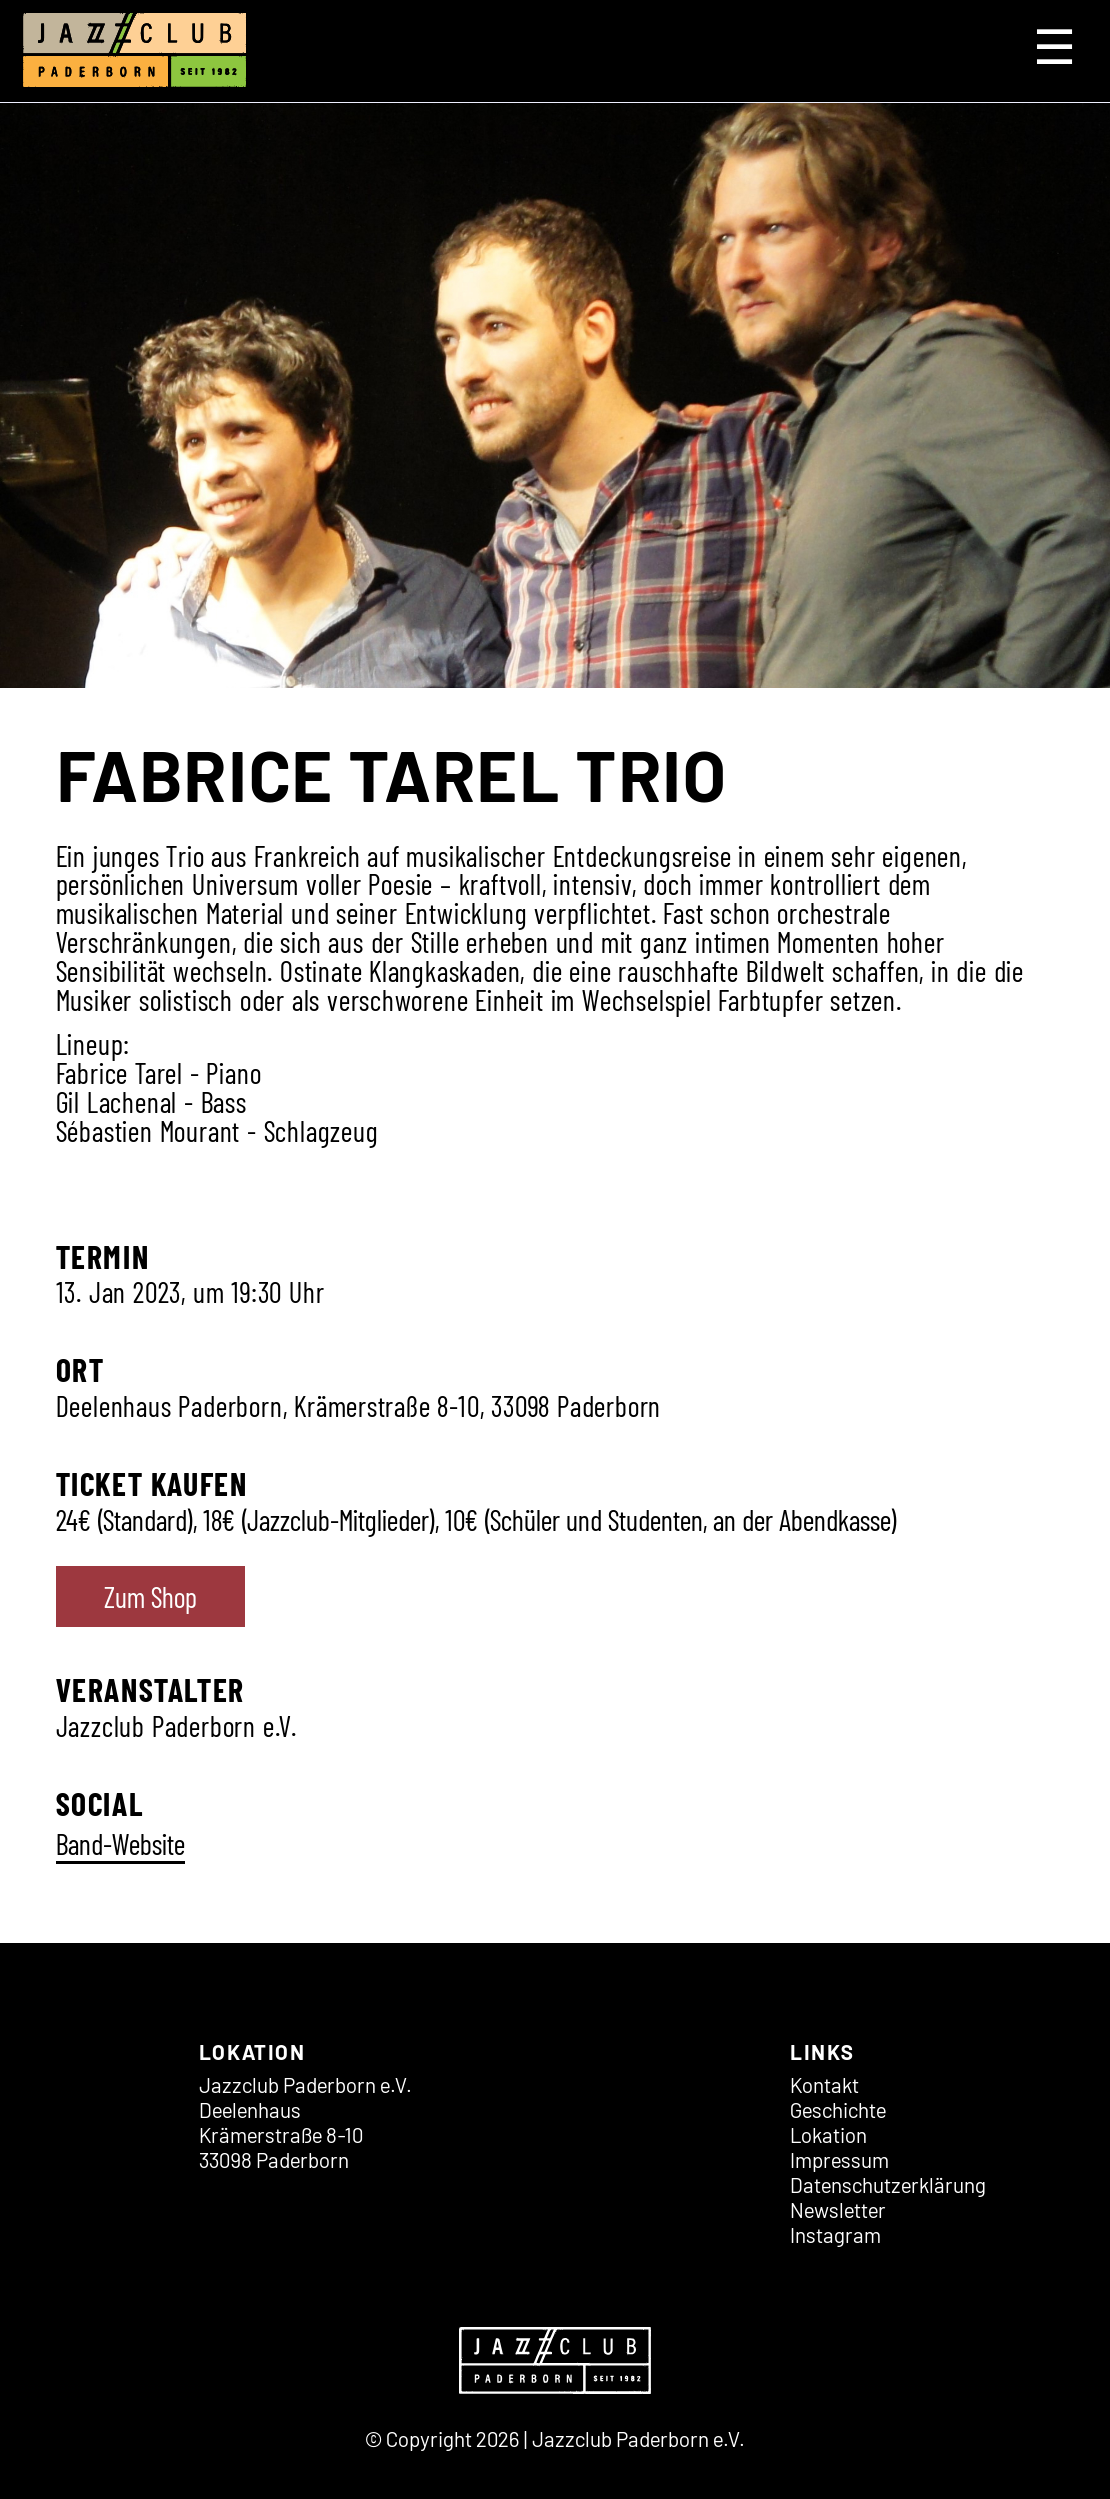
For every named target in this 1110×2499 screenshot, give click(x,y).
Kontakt (824, 2084)
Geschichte (838, 2109)
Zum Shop (150, 1596)
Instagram (835, 2234)
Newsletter (838, 2209)
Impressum (839, 2159)
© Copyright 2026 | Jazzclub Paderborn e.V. (555, 2438)
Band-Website (120, 1843)
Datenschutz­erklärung (888, 2184)
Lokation (828, 2134)
